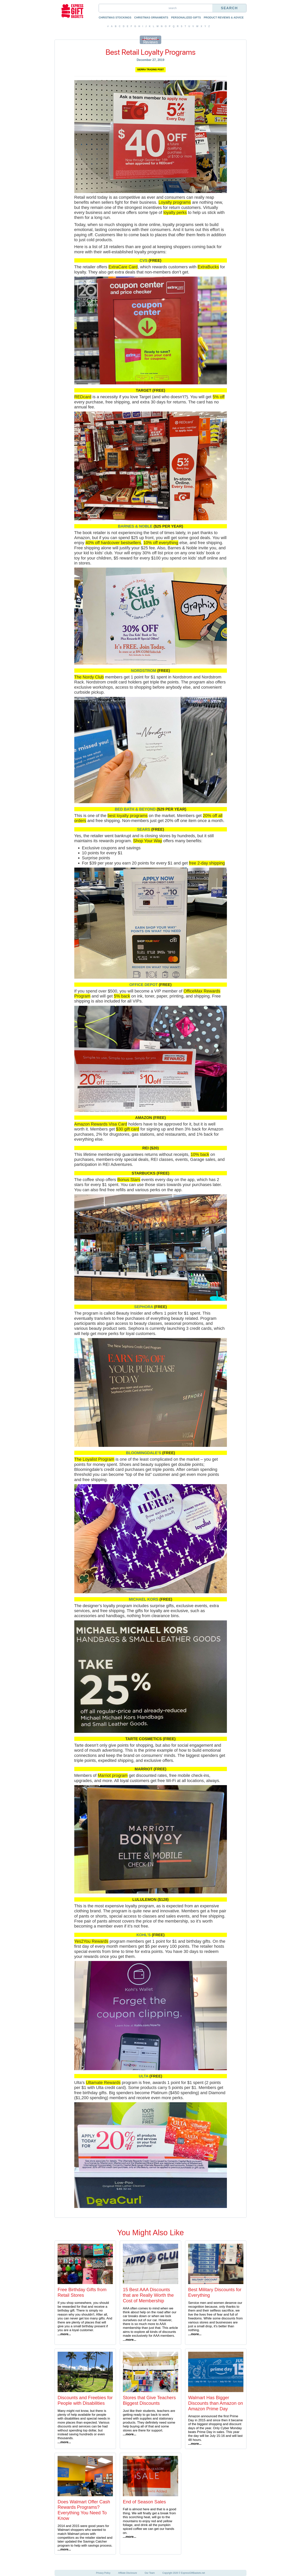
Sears (143, 829)
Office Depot (143, 985)
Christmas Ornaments (151, 17)
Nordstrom (143, 670)
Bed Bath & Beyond (135, 809)
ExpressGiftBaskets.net (193, 2573)
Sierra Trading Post (150, 69)
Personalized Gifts (186, 17)
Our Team (150, 2573)
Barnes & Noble (135, 526)
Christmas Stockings (115, 17)
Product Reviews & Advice (224, 17)
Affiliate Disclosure (127, 2573)
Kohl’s (143, 1935)
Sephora (143, 1307)
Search (229, 8)
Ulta (143, 2076)
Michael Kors (143, 1599)
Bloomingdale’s (143, 1453)
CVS (143, 260)
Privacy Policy (103, 2573)
